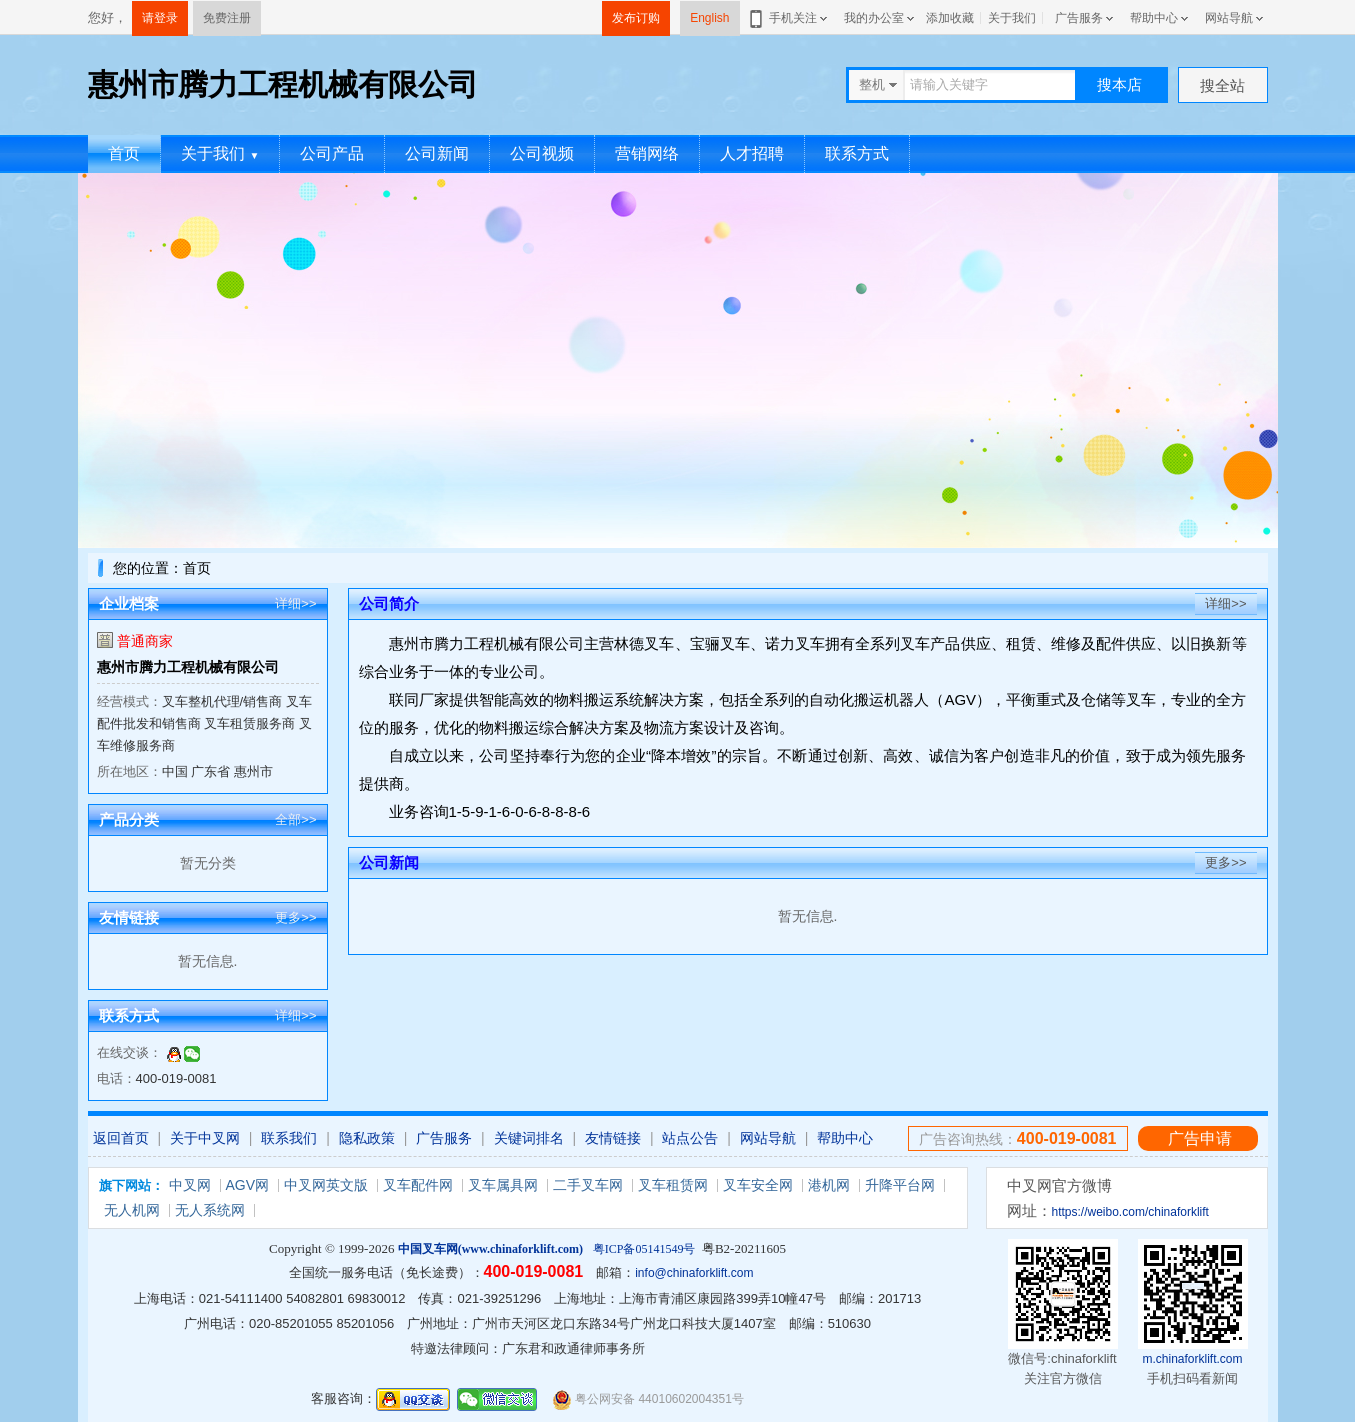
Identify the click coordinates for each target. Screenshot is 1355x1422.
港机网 (829, 1185)
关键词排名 (529, 1138)
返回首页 (121, 1138)
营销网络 (647, 153)
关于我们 (1012, 18)
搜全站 (1222, 85)
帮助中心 (1154, 18)
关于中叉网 (205, 1138)
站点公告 (690, 1138)
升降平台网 (900, 1185)
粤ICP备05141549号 (644, 1249)
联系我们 (289, 1138)
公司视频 (542, 153)
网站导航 (1229, 18)
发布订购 (636, 18)
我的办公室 (874, 18)
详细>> (295, 603)
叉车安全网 (758, 1185)
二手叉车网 (588, 1185)
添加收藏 (950, 18)
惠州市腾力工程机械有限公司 (188, 667)
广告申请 (1200, 1138)
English (709, 18)
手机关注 (789, 18)
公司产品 (332, 153)
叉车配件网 (418, 1185)
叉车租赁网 (673, 1185)
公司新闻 (437, 153)
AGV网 (248, 1185)
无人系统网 (210, 1210)
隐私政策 (367, 1138)
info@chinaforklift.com (694, 1273)
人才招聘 (752, 153)
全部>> (295, 819)
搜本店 (1119, 84)
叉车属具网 (503, 1185)
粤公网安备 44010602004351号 (648, 1399)
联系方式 (857, 153)
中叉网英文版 (326, 1185)
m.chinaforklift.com (1192, 1359)
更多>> (295, 917)
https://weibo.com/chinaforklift (1130, 1212)
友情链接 (613, 1138)
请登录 (160, 18)
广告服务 (1079, 18)
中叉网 (190, 1185)
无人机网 (132, 1210)
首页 (124, 153)
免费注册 (227, 18)
